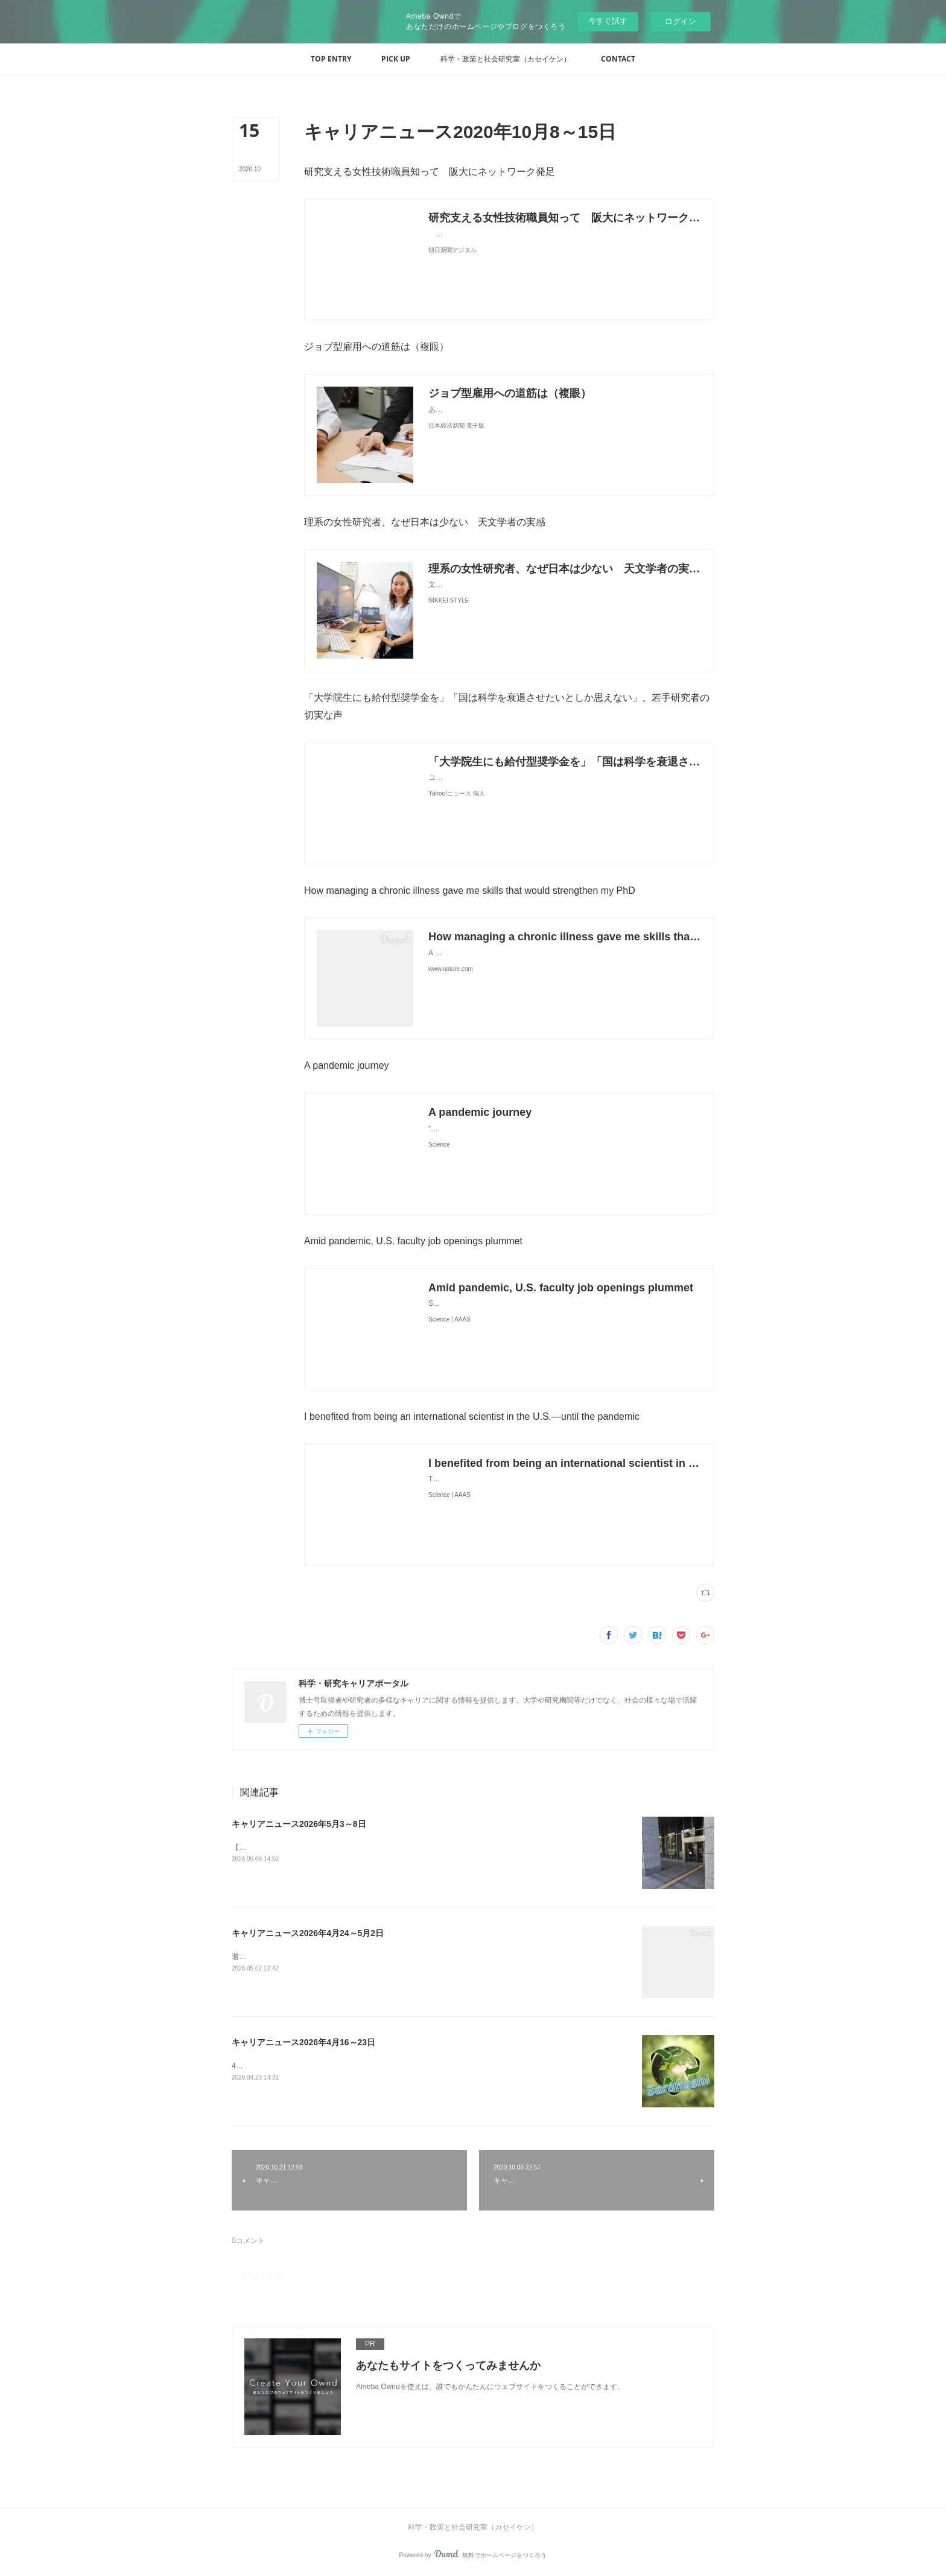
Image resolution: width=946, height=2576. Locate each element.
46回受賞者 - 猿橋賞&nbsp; (275, 2066)
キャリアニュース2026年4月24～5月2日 (308, 1933)
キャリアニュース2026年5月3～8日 (299, 1824)
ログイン (680, 21)
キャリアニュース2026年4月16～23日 (303, 2042)
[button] (331, 59)
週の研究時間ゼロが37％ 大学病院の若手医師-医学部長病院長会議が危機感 (356, 1956)
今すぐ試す (607, 20)
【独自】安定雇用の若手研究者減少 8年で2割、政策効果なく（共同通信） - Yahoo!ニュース (384, 1847)
